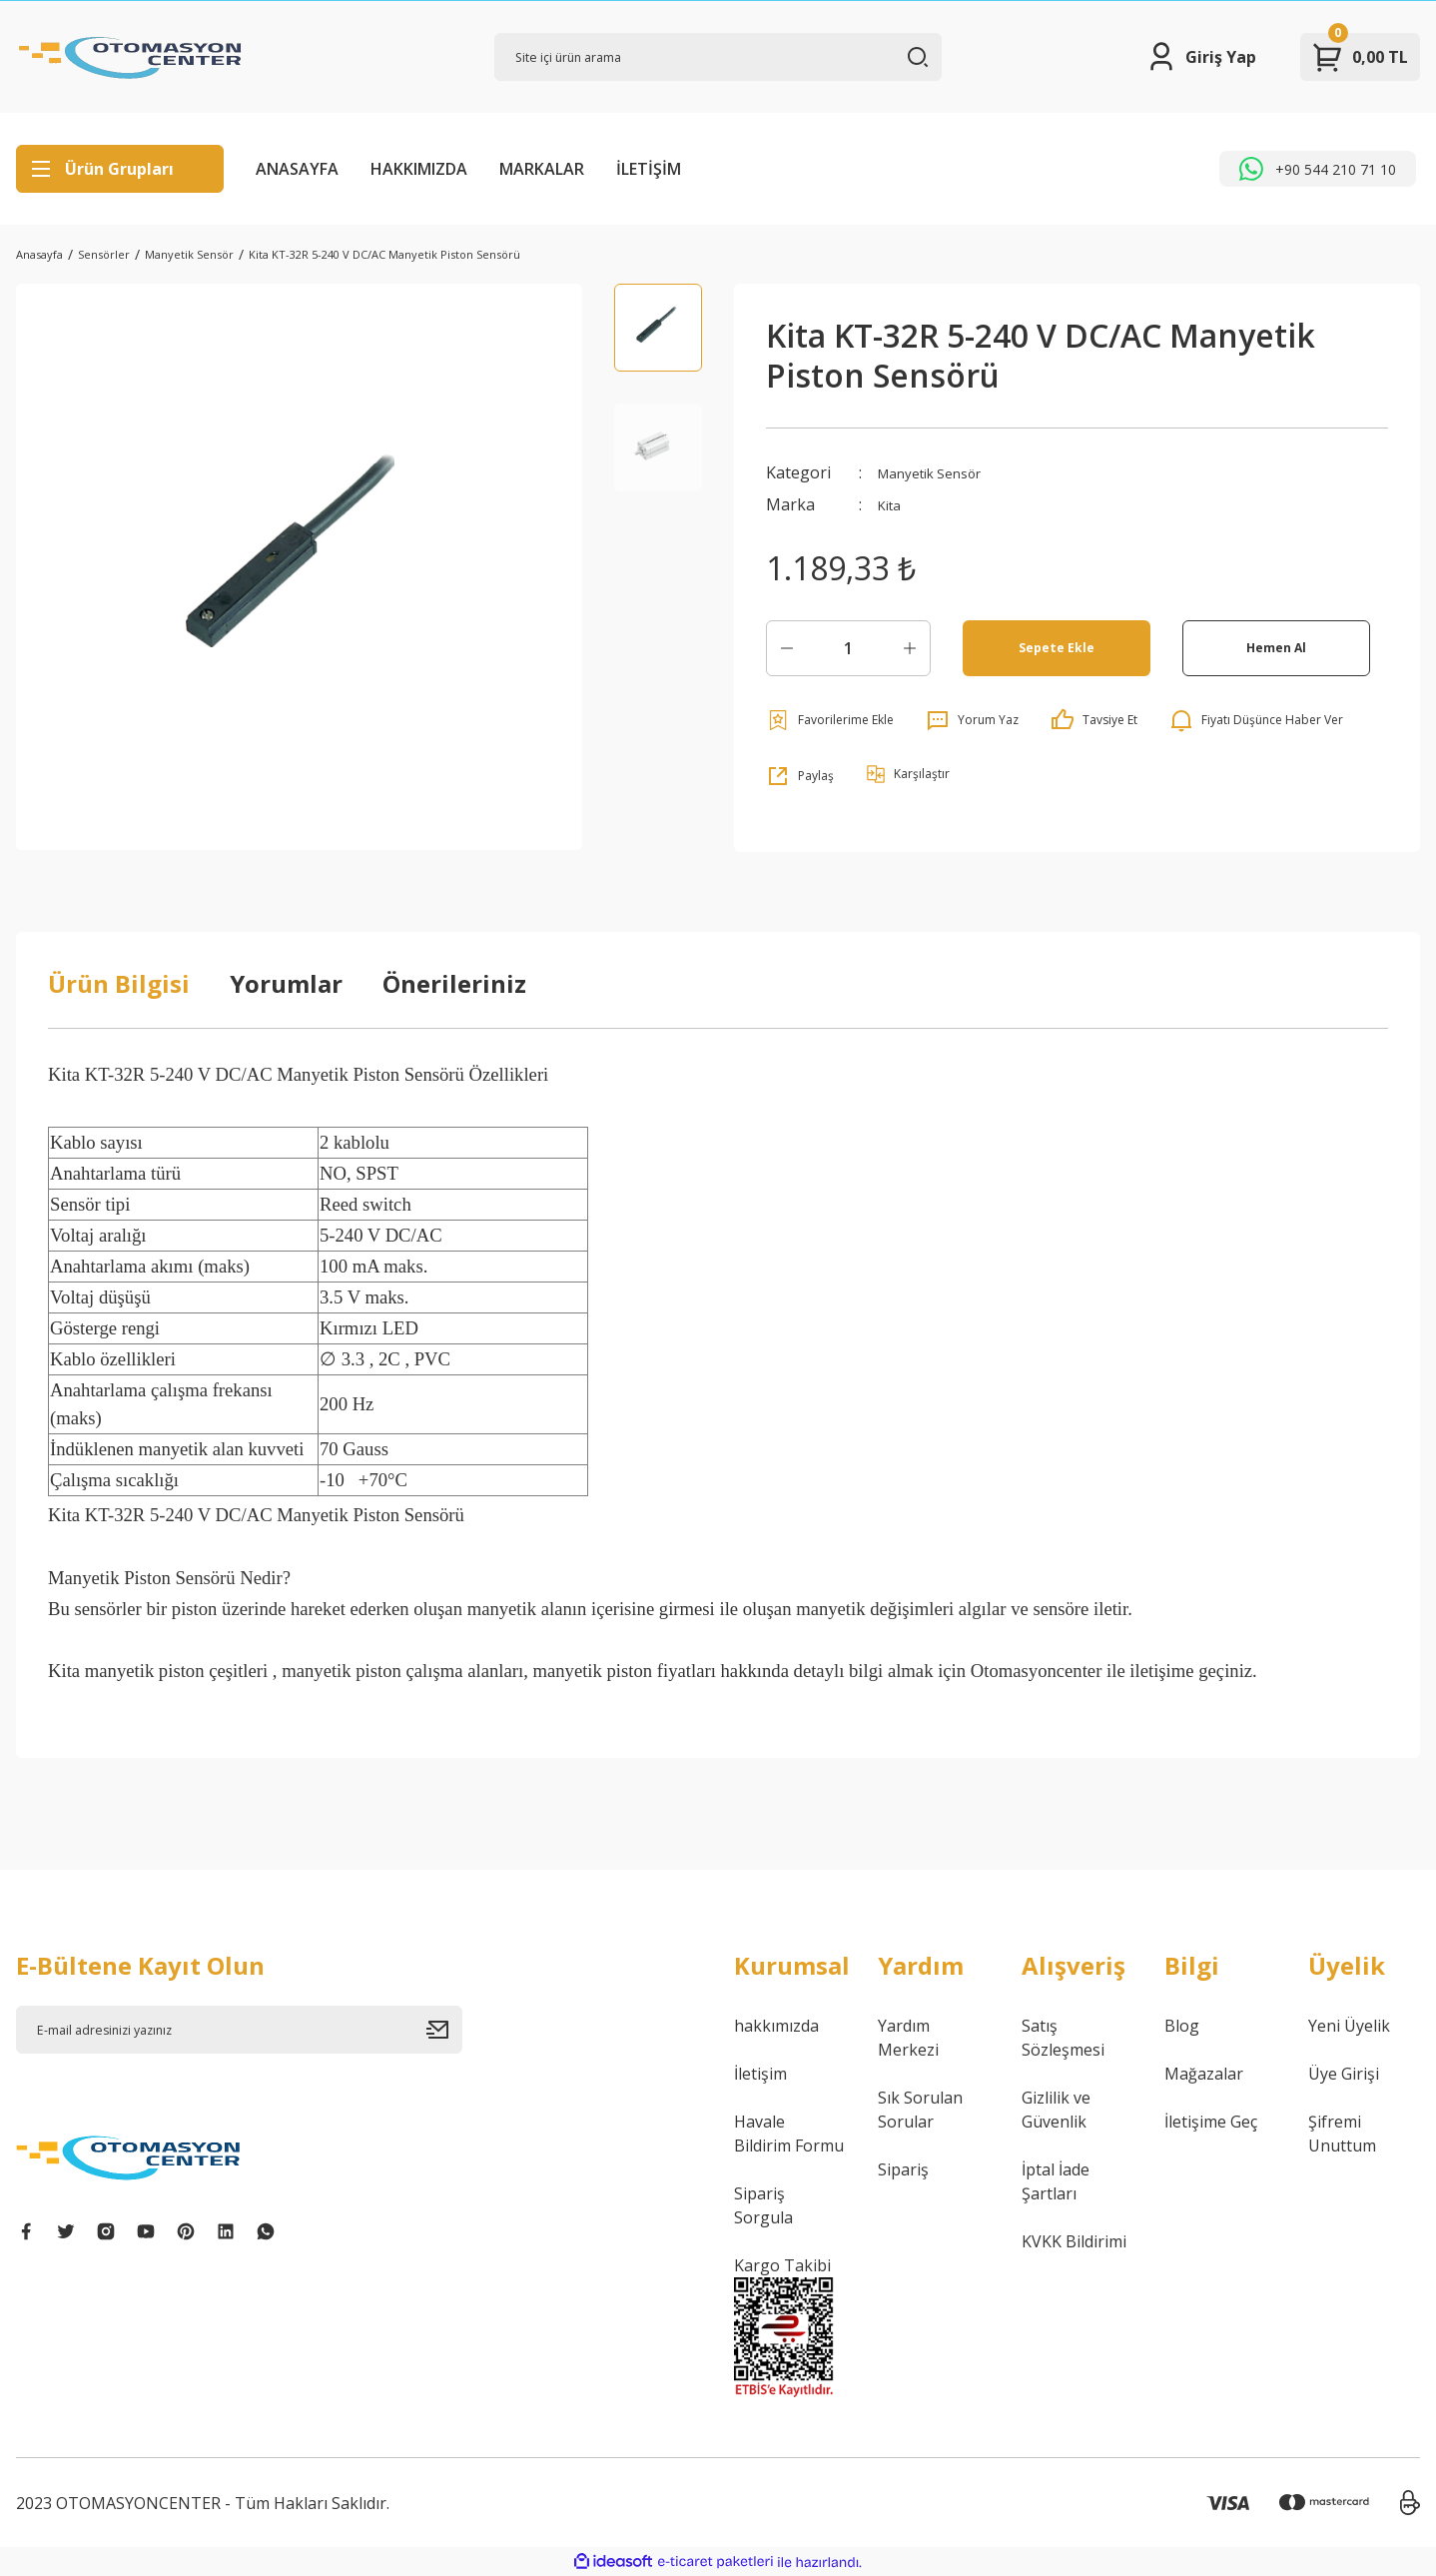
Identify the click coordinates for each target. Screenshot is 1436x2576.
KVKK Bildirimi (1074, 2241)
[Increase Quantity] (910, 648)
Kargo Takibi (782, 2265)
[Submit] (444, 2030)
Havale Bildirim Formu (789, 2133)
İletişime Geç (1210, 2122)
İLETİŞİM (648, 169)
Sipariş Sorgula (763, 2205)
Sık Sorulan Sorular (920, 2110)
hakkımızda (776, 2026)
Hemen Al (1275, 647)
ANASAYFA (297, 169)
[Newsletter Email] (239, 2030)
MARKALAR (541, 169)
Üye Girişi (1343, 2074)
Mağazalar (1203, 2074)
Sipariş (903, 2169)
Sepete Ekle (1056, 647)
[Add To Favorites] (830, 720)
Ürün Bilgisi (119, 983)
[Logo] (131, 57)
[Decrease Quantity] (787, 648)
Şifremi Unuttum (1342, 2133)
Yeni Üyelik (1349, 2026)
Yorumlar (286, 983)
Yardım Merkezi (908, 2038)
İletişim (760, 2074)
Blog (1181, 2026)
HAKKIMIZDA (418, 169)
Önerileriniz (454, 983)
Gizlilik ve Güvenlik (1056, 2110)
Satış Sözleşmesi (1063, 2038)
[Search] (717, 57)
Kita (892, 504)
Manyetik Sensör (941, 472)
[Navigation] (120, 169)
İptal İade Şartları (1055, 2181)
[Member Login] (1200, 57)
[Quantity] (848, 648)
